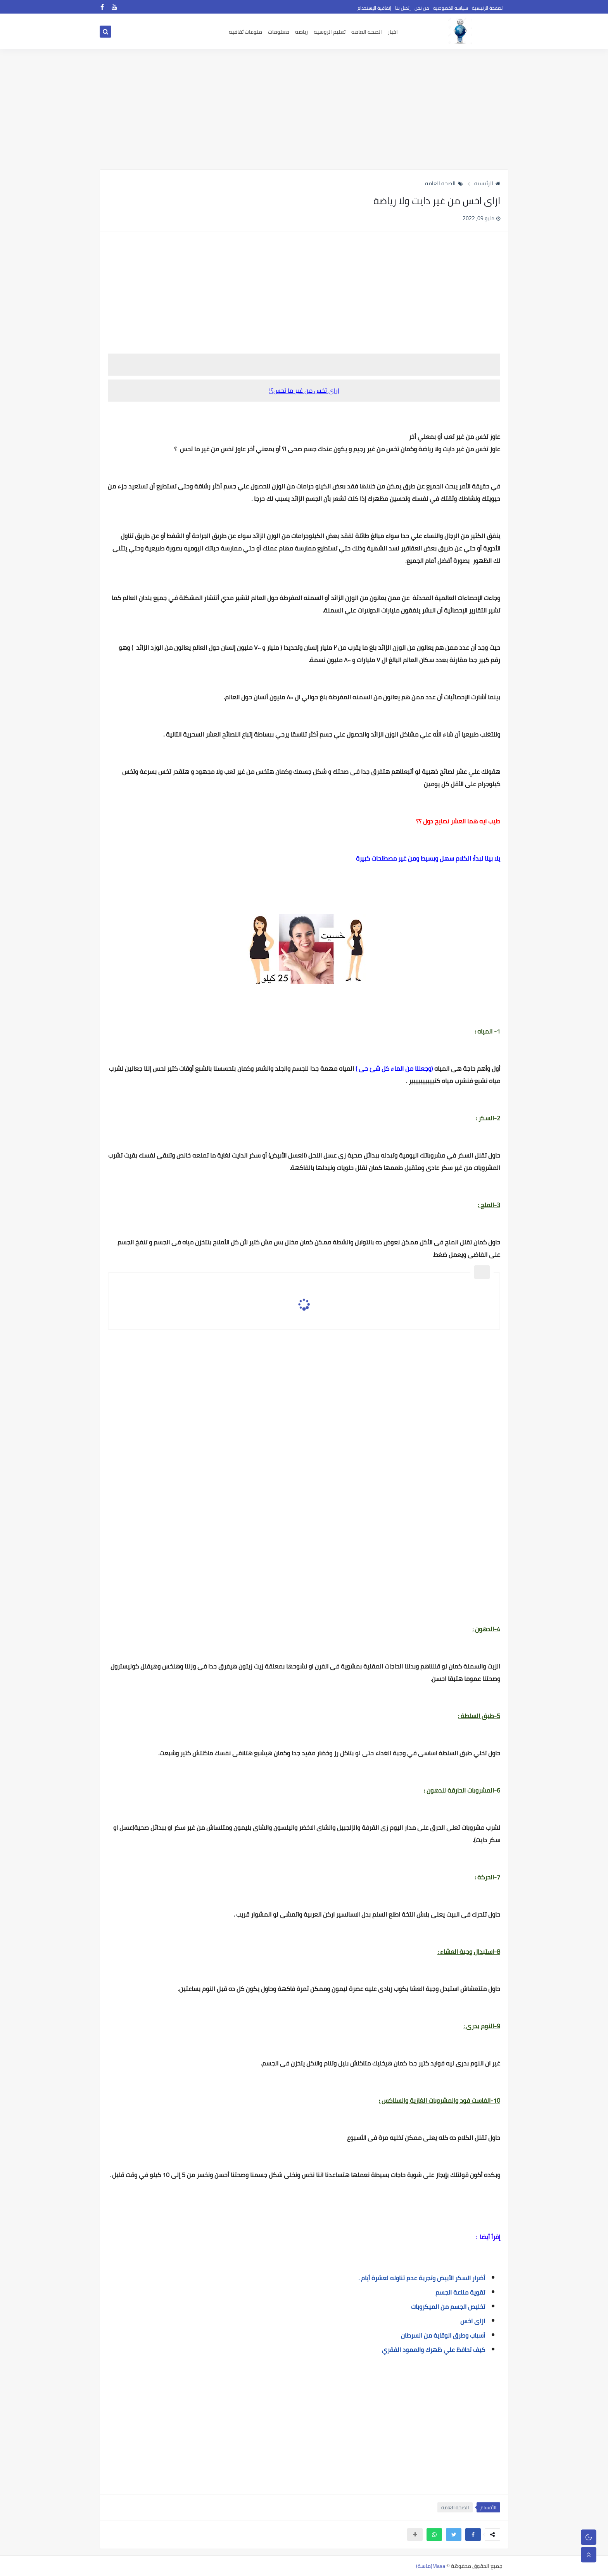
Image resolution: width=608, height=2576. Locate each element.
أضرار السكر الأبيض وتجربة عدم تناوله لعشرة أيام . (421, 2278)
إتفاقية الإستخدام (374, 7)
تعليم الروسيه (329, 32)
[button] (473, 2534)
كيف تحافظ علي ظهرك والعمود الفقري (433, 2349)
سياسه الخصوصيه (450, 7)
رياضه (301, 32)
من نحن (422, 7)
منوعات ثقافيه (245, 32)
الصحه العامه (366, 32)
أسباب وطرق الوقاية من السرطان (443, 2335)
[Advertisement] (304, 109)
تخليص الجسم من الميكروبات (448, 2306)
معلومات (278, 32)
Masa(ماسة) (430, 2566)
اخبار (393, 32)
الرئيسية (487, 183)
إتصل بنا (403, 7)
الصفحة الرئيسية (488, 7)
